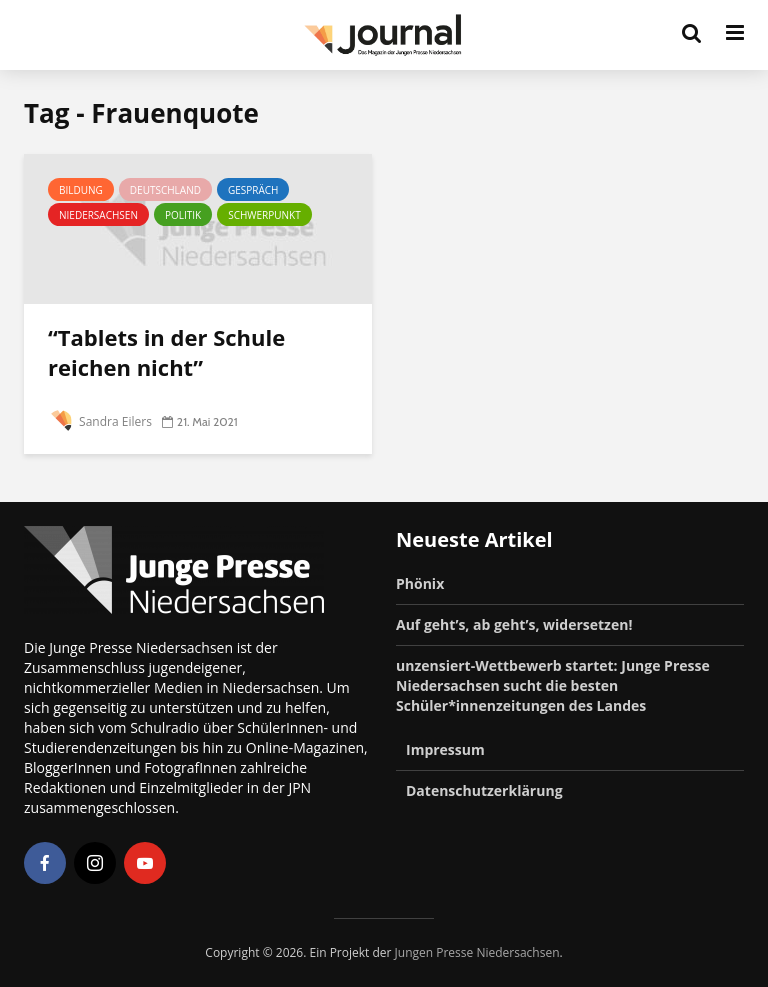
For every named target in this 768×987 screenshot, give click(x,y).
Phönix (420, 583)
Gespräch (253, 190)
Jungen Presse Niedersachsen (477, 952)
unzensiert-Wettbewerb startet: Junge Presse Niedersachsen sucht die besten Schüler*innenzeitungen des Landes (553, 685)
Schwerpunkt (264, 215)
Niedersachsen (98, 215)
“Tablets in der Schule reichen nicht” (166, 352)
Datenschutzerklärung (484, 790)
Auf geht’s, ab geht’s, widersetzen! (514, 624)
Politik (183, 215)
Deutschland (165, 190)
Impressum (445, 749)
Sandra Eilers (100, 421)
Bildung (81, 190)
